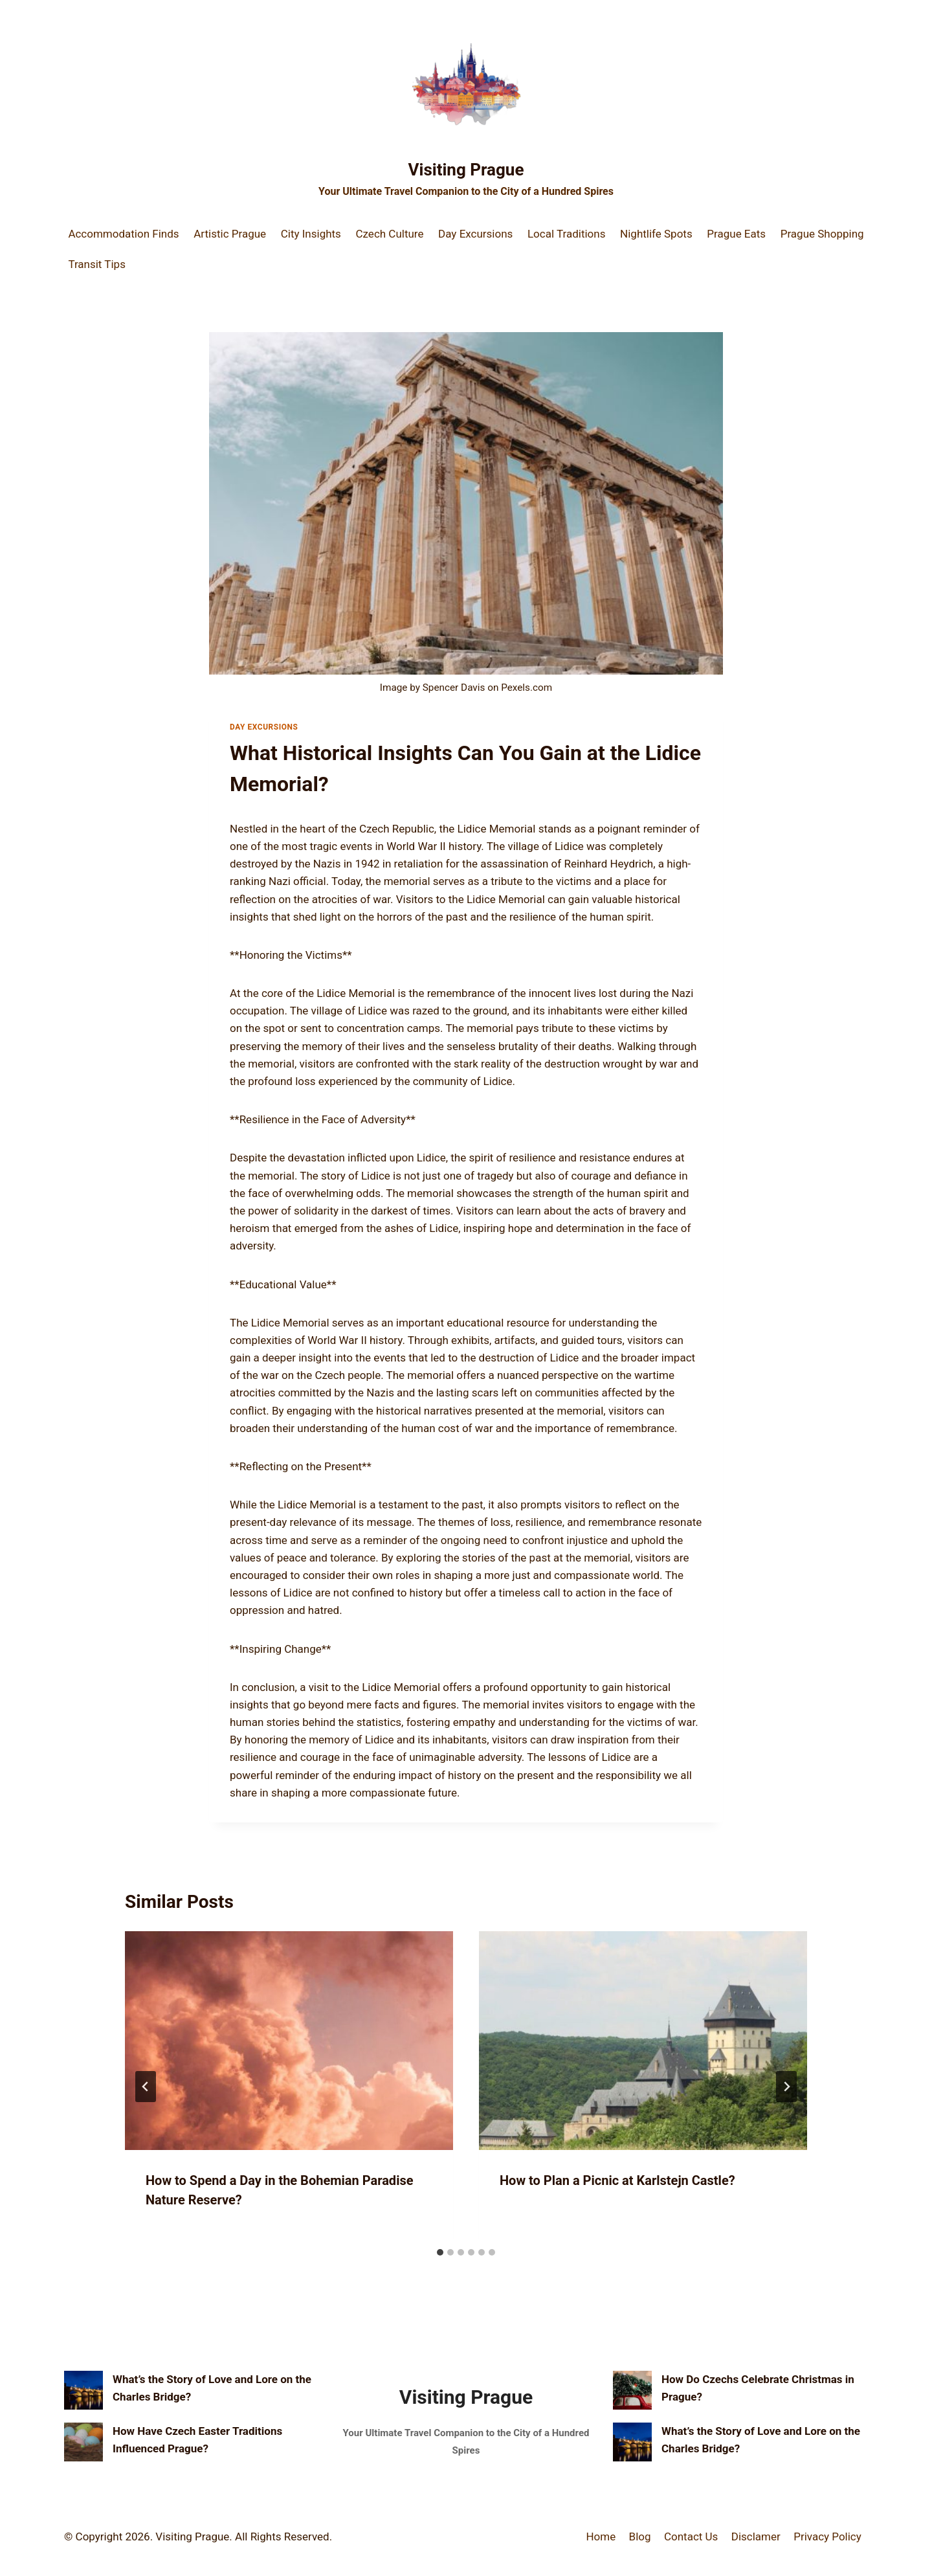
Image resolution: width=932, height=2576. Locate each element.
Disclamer (756, 2536)
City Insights (311, 233)
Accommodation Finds (123, 233)
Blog (640, 2536)
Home (601, 2536)
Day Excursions (475, 233)
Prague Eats (736, 233)
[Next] (786, 2086)
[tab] (440, 2252)
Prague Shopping (822, 233)
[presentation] (289, 2040)
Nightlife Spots (656, 233)
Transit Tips (97, 264)
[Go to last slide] (145, 2086)
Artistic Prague (230, 233)
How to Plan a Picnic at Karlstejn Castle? (617, 2180)
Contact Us (691, 2536)
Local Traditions (566, 233)
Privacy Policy (827, 2536)
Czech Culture (390, 233)
